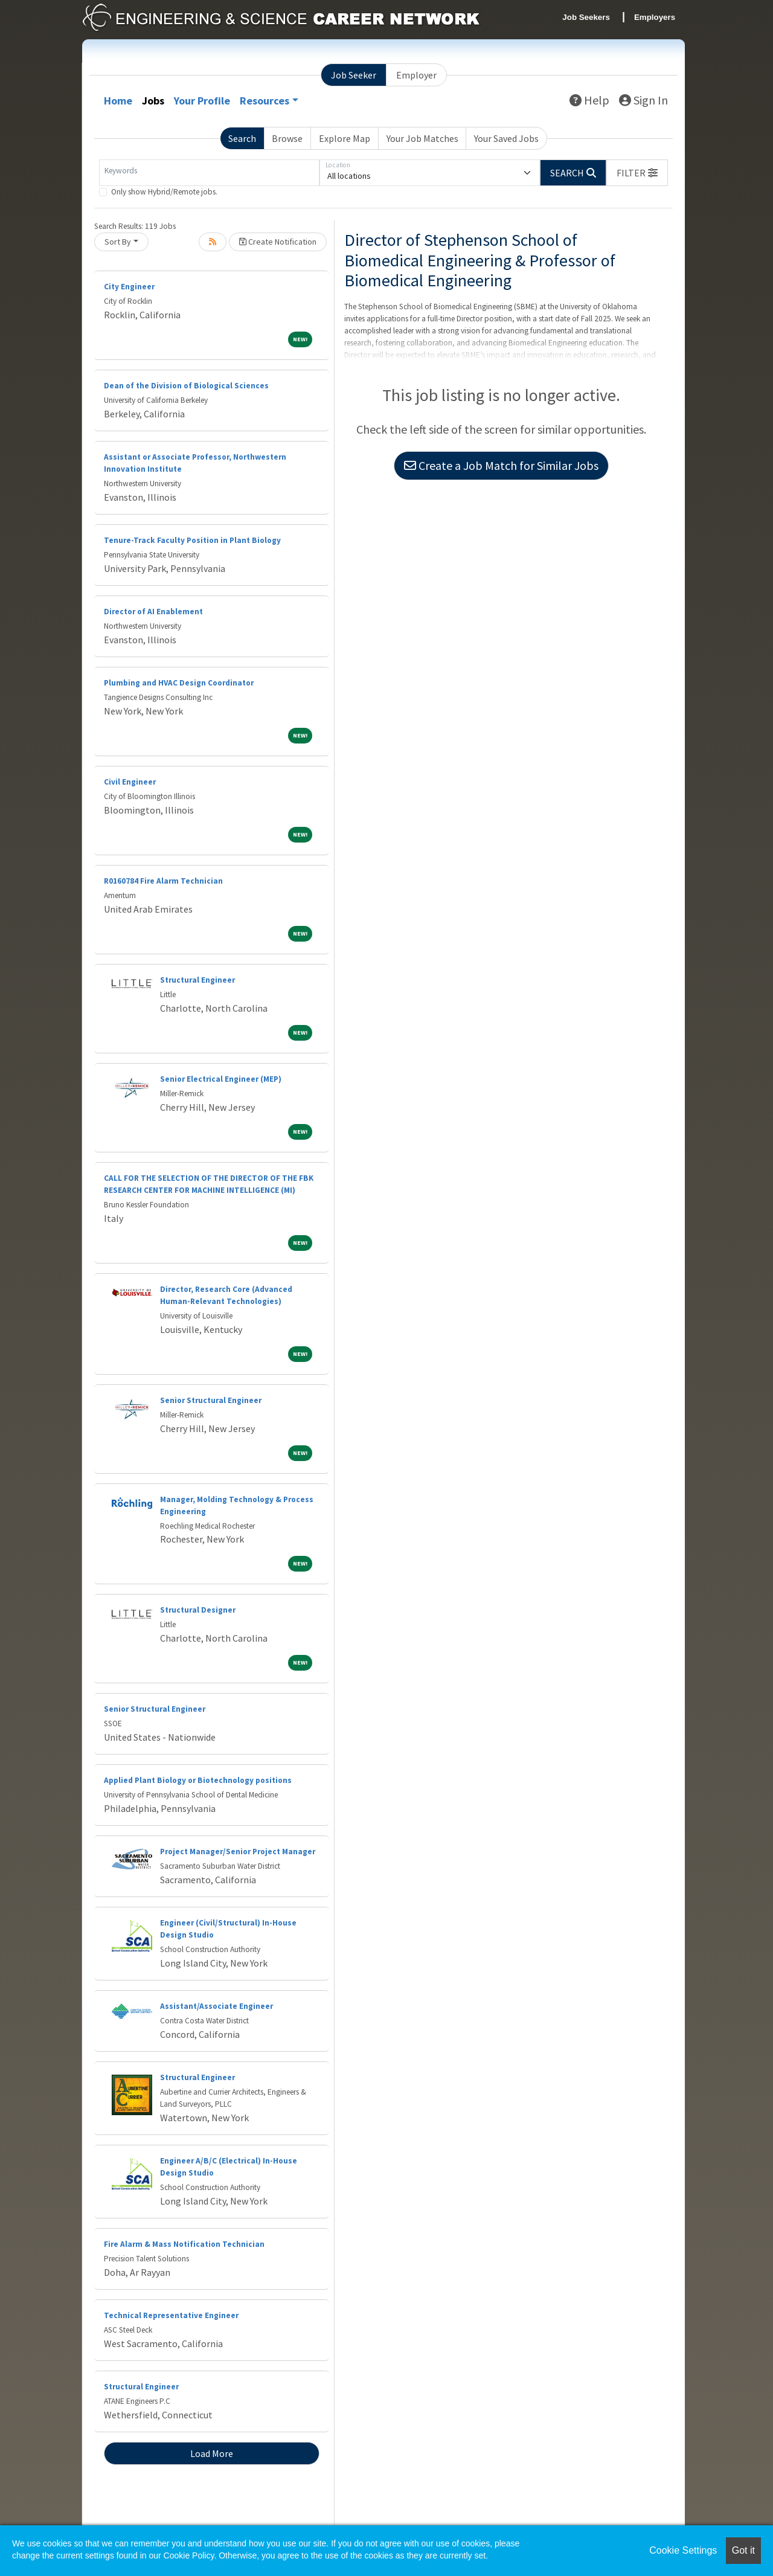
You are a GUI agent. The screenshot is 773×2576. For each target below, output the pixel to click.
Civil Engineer (130, 782)
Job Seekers (586, 17)
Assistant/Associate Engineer (216, 2006)
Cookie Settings (683, 2550)
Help (589, 100)
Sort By (117, 241)
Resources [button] (264, 101)
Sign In (643, 100)
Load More (211, 2453)
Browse (287, 138)
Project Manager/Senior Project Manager (237, 1851)
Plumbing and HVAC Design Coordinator (179, 683)
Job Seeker (353, 75)
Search (242, 138)
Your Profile (202, 101)
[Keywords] (209, 172)
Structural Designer (198, 1610)
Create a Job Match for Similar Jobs (501, 465)
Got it (743, 2550)
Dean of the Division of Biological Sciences (186, 386)
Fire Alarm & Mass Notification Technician (184, 2244)
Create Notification (277, 241)
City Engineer (129, 286)
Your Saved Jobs (506, 138)
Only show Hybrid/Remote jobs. (164, 192)
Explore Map (344, 138)
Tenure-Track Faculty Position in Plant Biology (192, 540)
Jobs (153, 101)
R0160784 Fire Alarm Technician (163, 881)
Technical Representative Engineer (171, 2315)
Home (118, 101)
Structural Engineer (197, 980)
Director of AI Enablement (153, 611)
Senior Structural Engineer (210, 1400)
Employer (416, 75)
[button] (637, 172)
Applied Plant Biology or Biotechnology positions (198, 1780)
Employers (654, 17)
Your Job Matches (422, 138)
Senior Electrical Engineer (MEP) (220, 1079)
